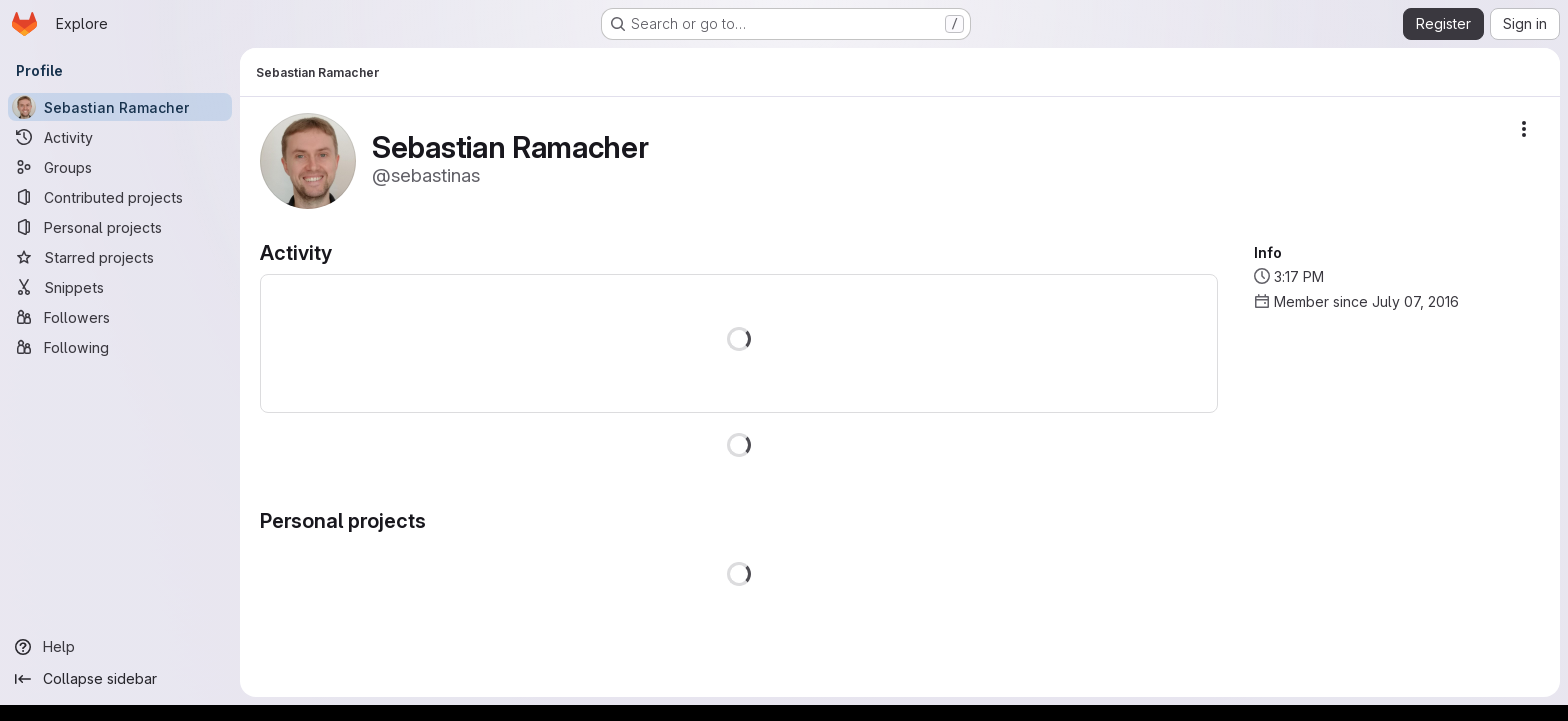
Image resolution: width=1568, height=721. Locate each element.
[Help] (120, 647)
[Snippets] (120, 287)
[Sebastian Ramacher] (120, 107)
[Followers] (120, 317)
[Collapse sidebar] (120, 679)
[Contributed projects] (120, 197)
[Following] (120, 347)
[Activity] (120, 137)
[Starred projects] (120, 257)
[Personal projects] (120, 227)
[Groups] (120, 167)
